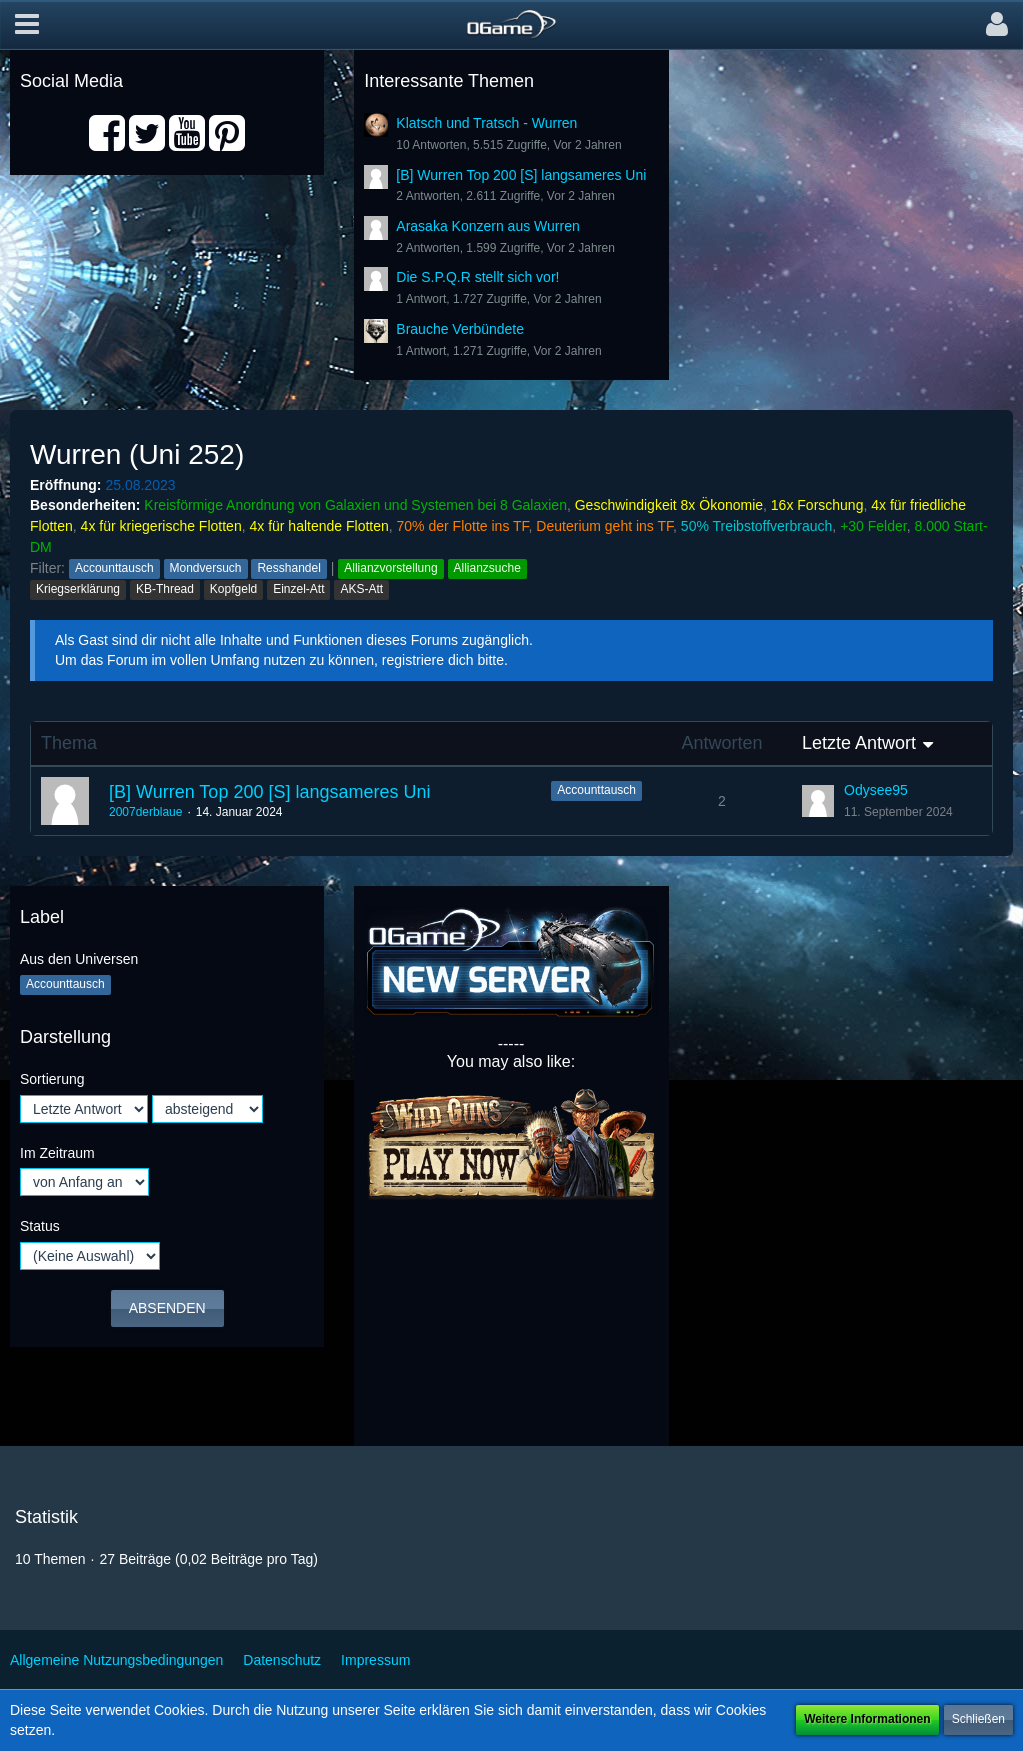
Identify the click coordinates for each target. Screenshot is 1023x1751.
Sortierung (52, 1079)
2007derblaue (145, 812)
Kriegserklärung (78, 589)
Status (40, 1226)
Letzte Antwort (859, 743)
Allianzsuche (487, 568)
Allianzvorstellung (390, 568)
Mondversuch (206, 568)
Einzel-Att (298, 589)
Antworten (721, 743)
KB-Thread (165, 589)
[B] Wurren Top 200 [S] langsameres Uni (521, 175)
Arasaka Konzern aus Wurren (487, 226)
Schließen (978, 1719)
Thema (69, 743)
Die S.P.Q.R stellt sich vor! (477, 277)
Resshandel (288, 568)
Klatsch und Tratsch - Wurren (486, 123)
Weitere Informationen (867, 1719)
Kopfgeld (233, 589)
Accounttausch (114, 568)
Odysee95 (876, 790)
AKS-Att (361, 589)
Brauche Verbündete (460, 329)
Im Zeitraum (57, 1153)
